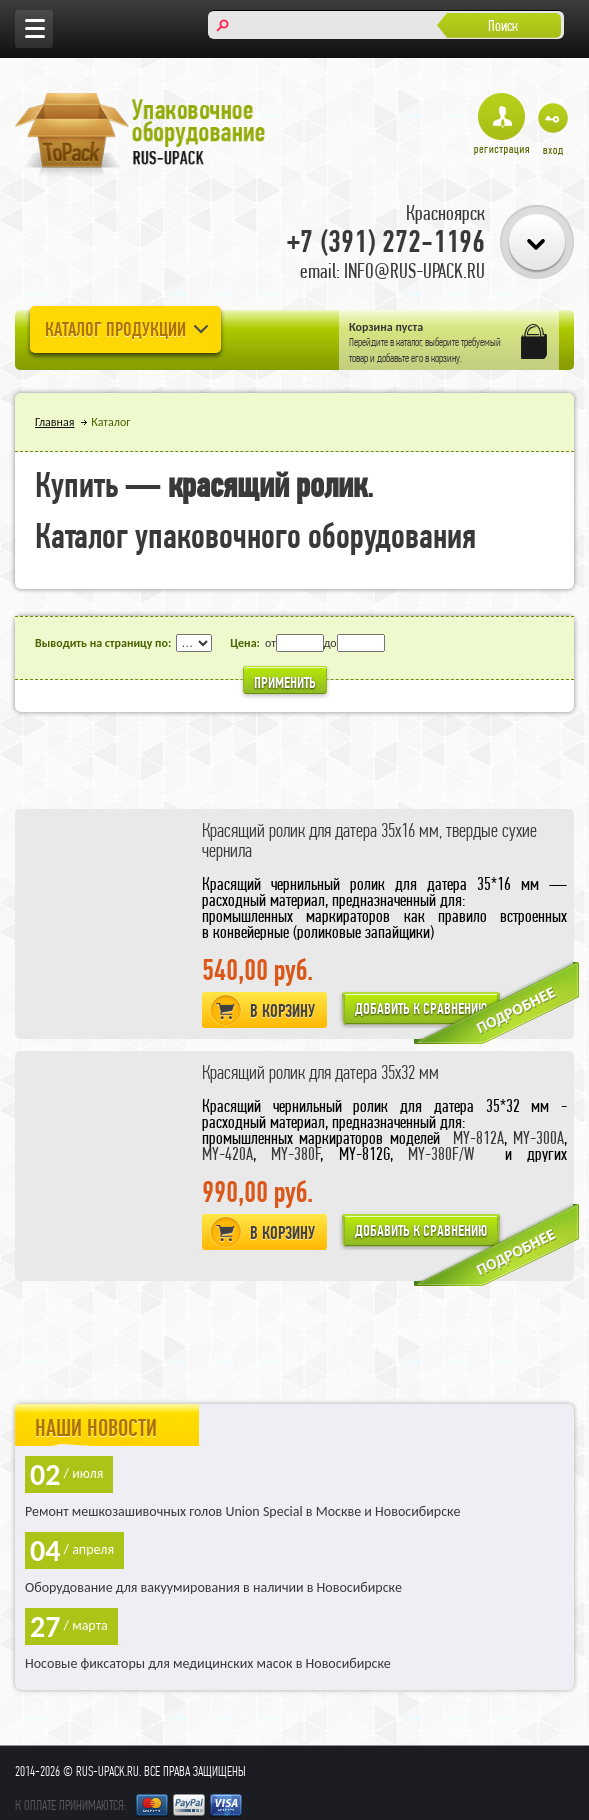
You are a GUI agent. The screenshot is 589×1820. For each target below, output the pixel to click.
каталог (409, 342)
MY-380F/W (441, 1153)
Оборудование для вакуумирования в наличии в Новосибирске (213, 1587)
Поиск (503, 25)
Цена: (245, 643)
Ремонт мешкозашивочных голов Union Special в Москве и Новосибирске (242, 1511)
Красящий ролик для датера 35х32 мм (320, 1072)
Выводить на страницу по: (103, 643)
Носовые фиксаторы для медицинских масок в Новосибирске (208, 1663)
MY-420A (227, 1153)
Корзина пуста (386, 327)
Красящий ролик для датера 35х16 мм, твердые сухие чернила (369, 840)
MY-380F (296, 1153)
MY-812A (478, 1137)
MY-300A (538, 1137)
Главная (54, 422)
